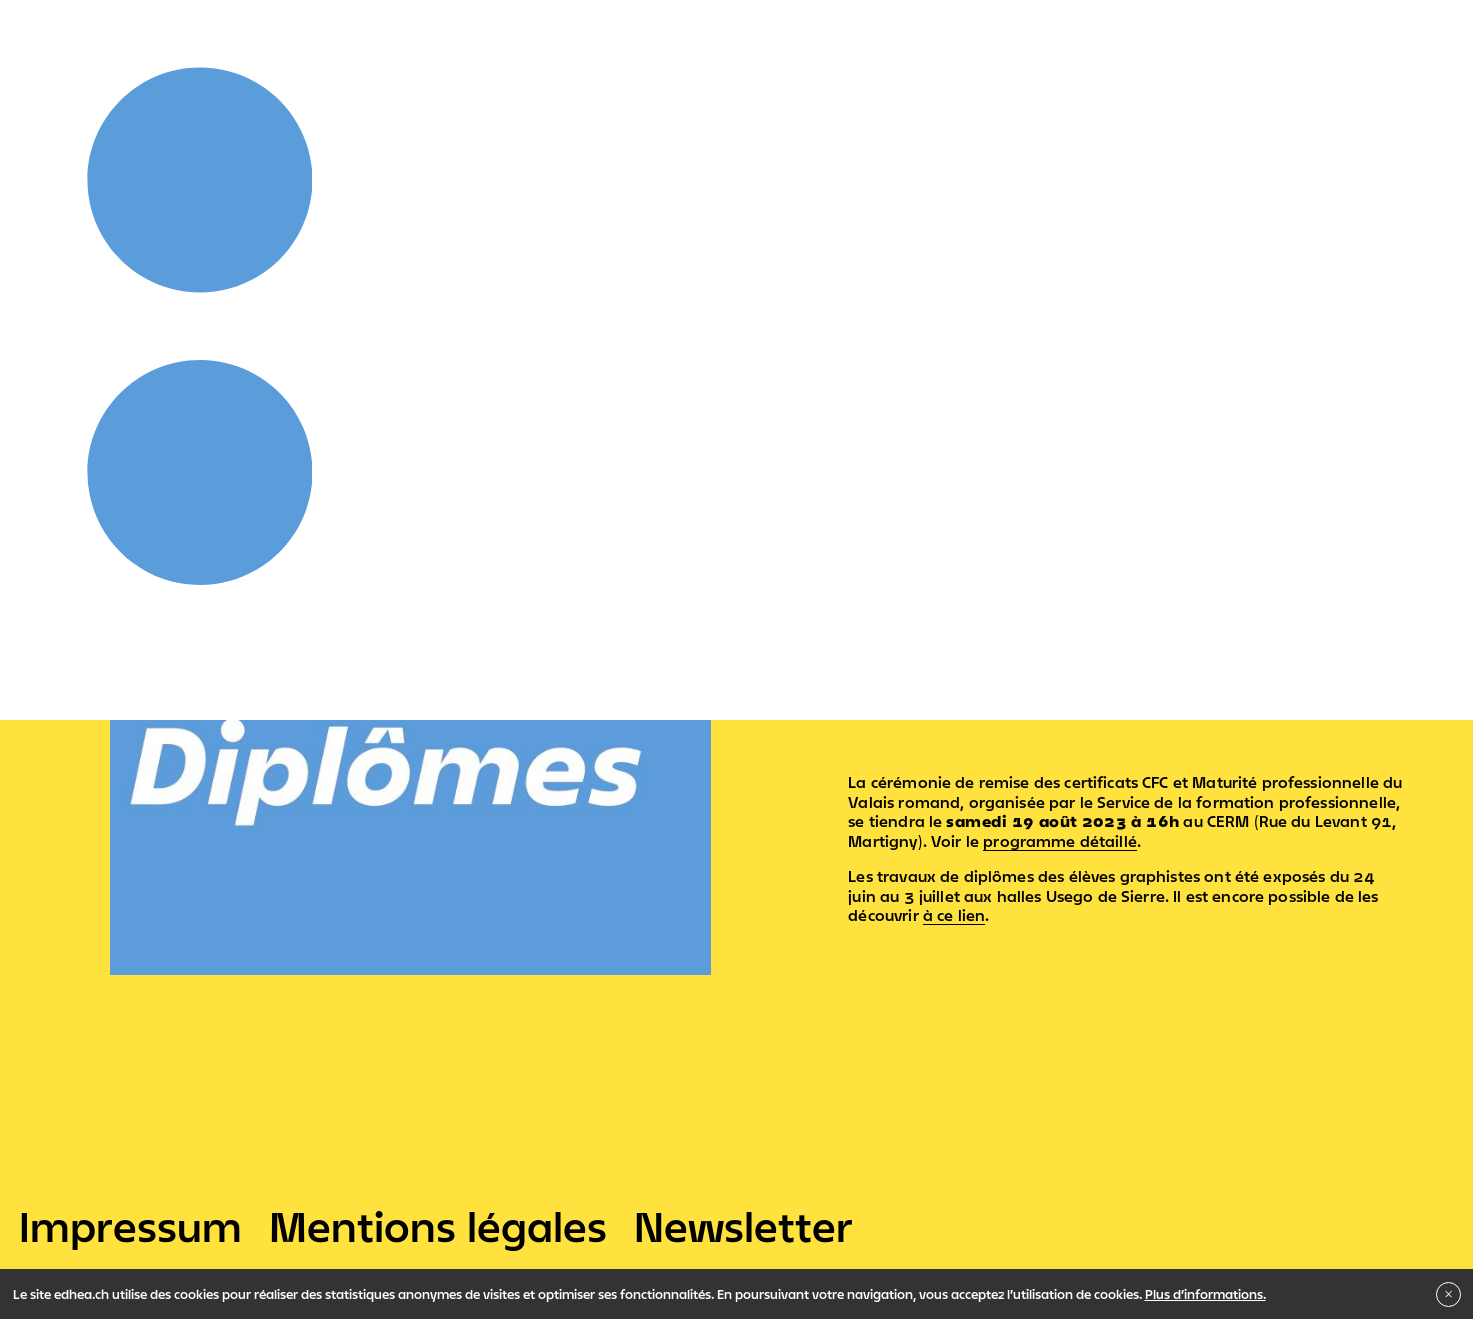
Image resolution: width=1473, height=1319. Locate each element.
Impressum (130, 1226)
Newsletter (743, 1226)
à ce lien (954, 915)
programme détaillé (1060, 841)
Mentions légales (438, 1226)
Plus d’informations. (1205, 1294)
